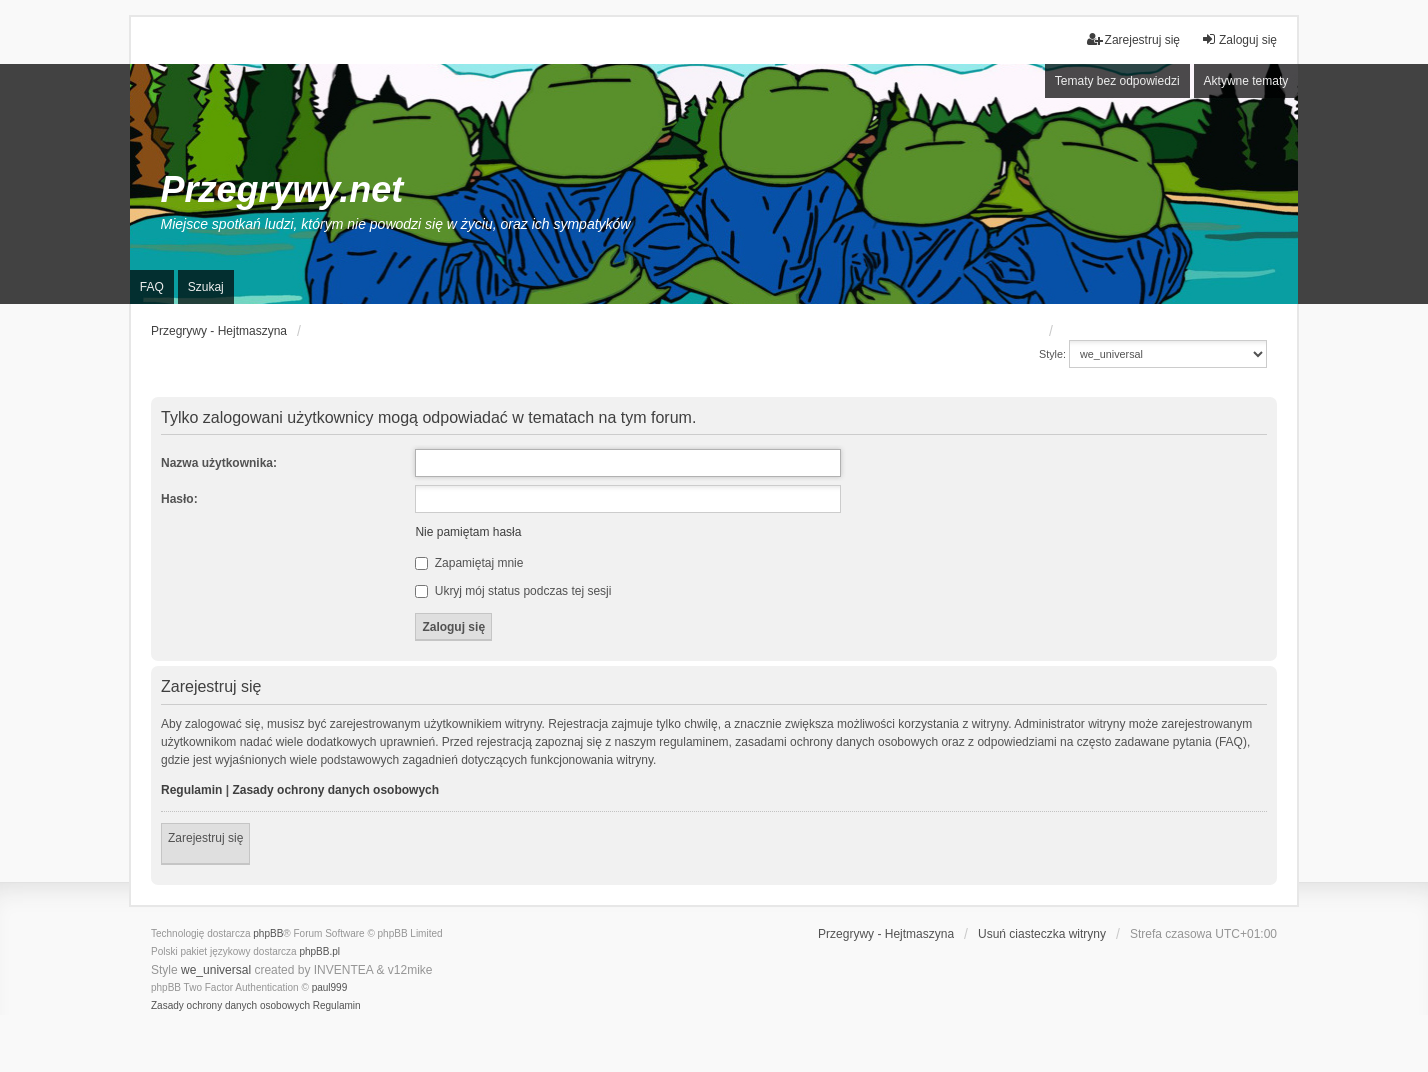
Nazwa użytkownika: (219, 463)
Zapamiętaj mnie (469, 563)
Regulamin (191, 790)
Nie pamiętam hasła (468, 532)
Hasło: (179, 499)
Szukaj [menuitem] (206, 287)
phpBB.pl (319, 951)
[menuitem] (230, 1006)
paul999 (330, 987)
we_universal (216, 970)
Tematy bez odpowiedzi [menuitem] (1117, 81)
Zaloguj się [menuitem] (1239, 39)
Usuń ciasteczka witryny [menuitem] (1042, 934)
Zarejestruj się (205, 838)
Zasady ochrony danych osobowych (335, 790)
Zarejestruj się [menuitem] (1133, 39)
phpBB (268, 933)
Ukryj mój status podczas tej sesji (513, 591)
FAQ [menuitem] (152, 287)
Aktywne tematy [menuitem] (1246, 81)
